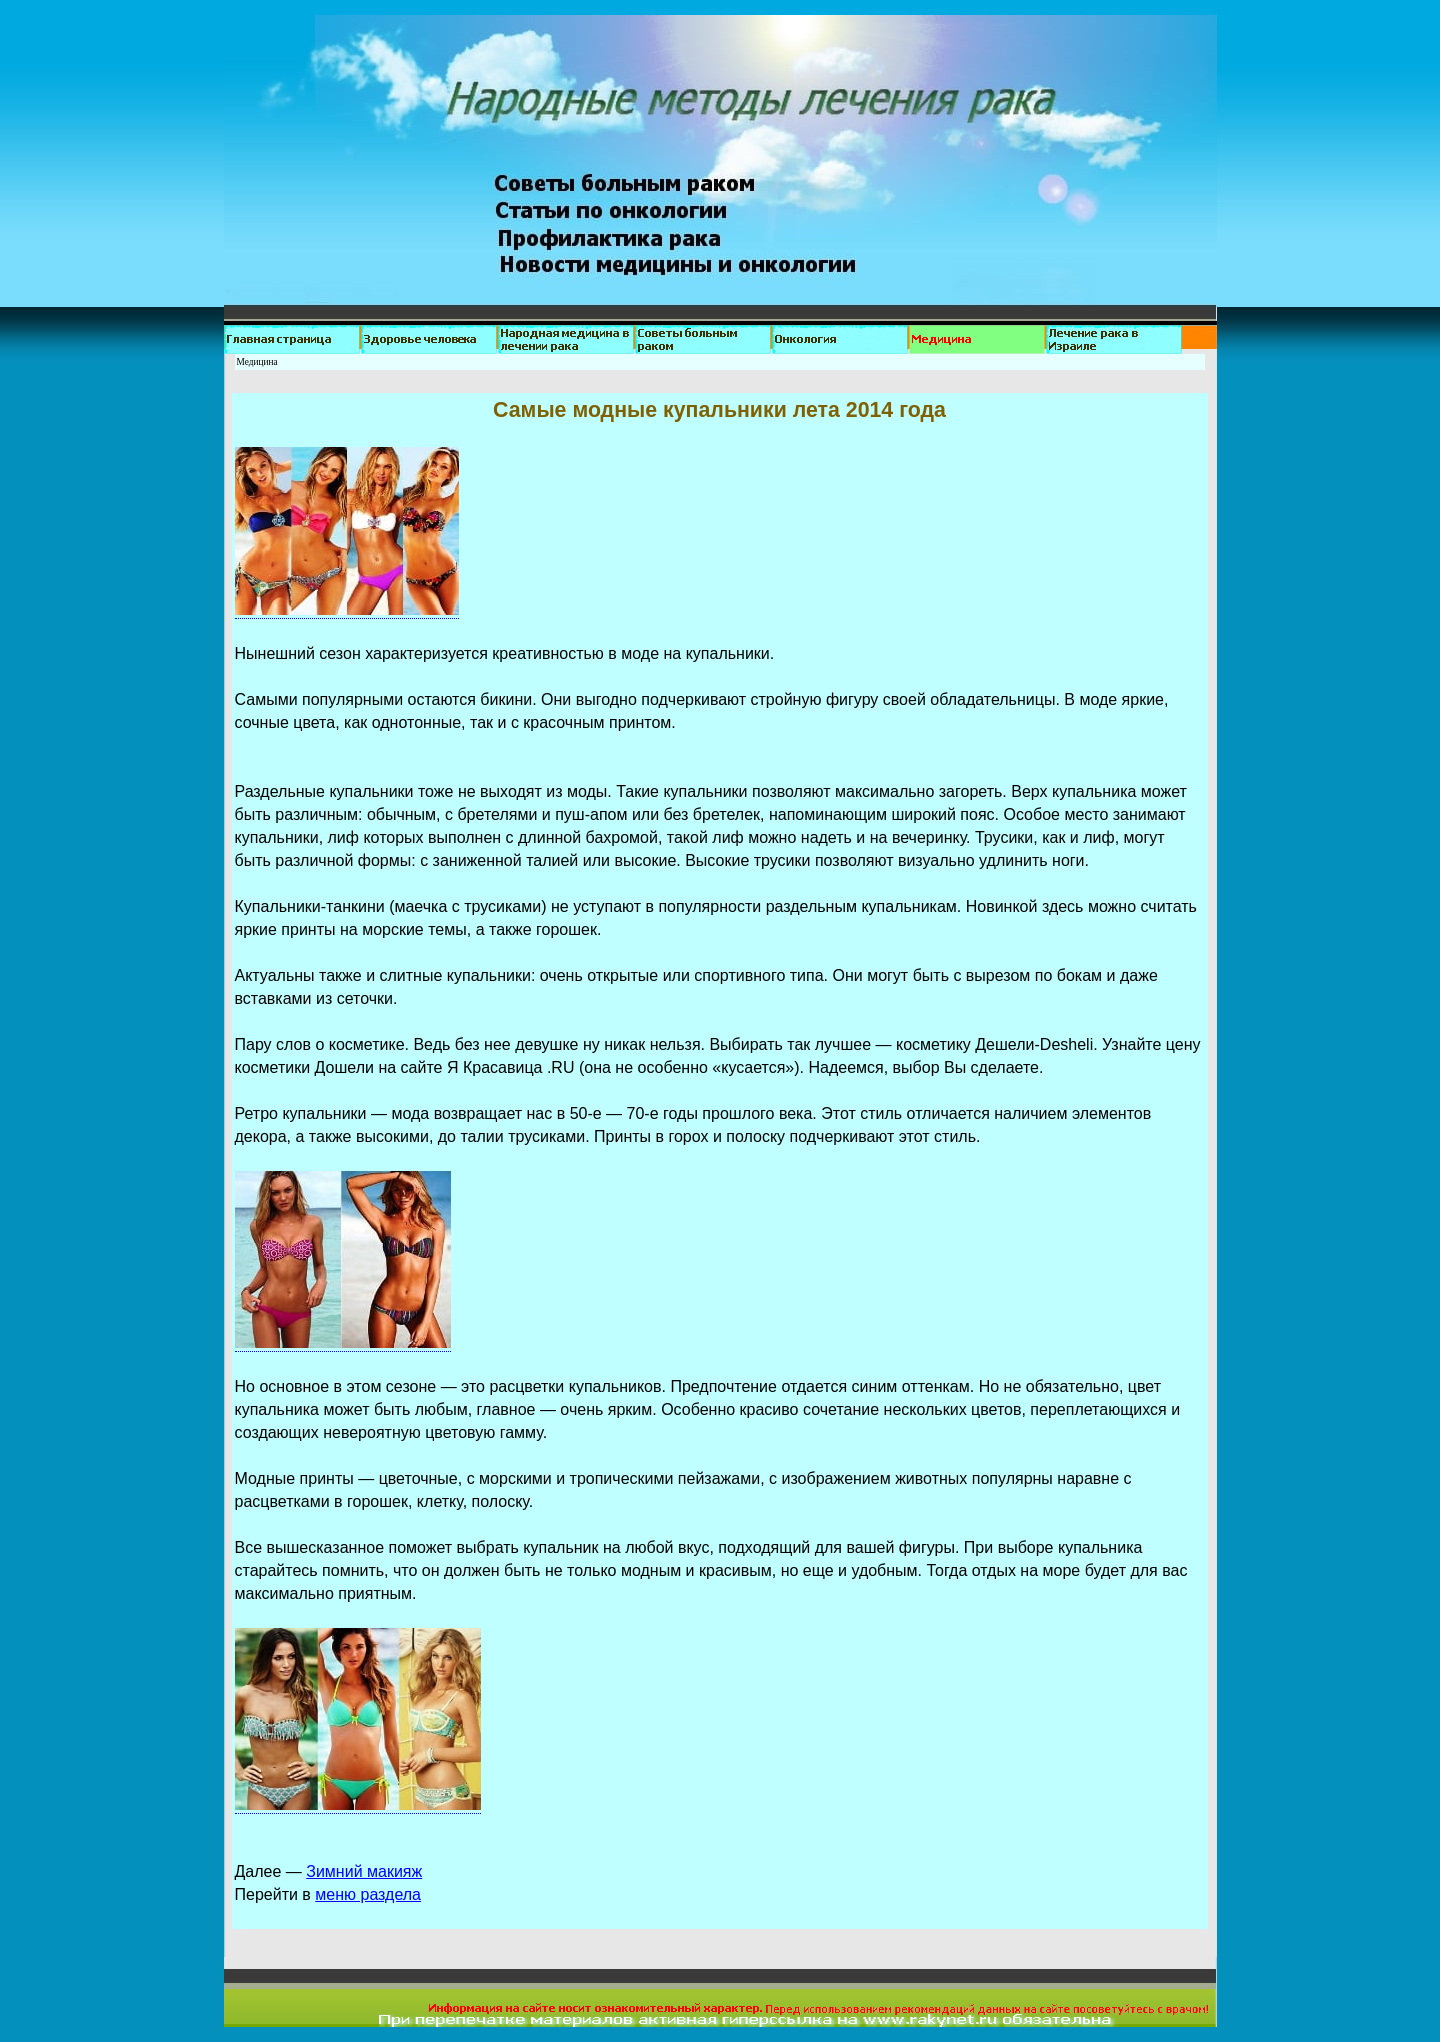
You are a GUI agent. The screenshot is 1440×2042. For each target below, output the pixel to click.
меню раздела (368, 1894)
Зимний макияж (364, 1871)
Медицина (257, 362)
